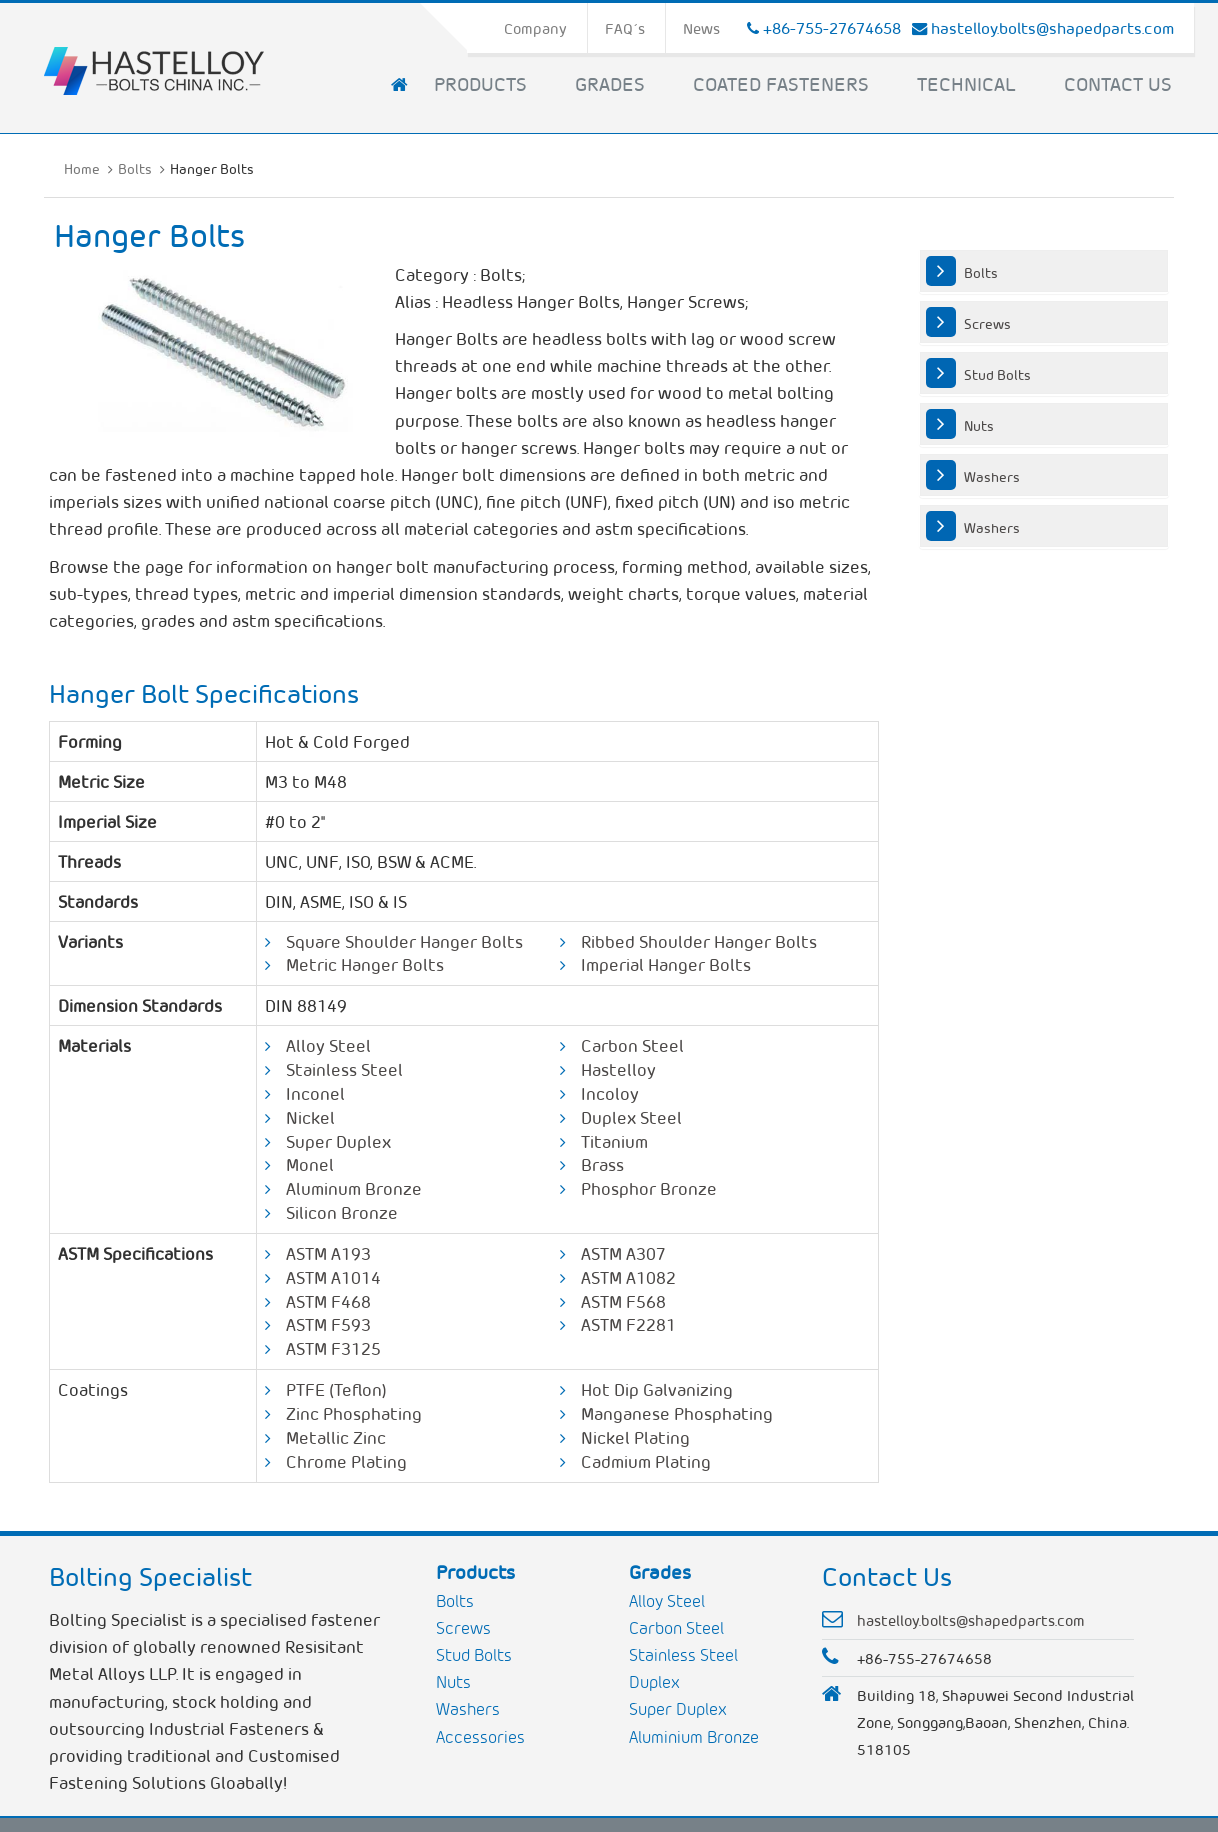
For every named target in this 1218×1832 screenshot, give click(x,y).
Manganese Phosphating (677, 1413)
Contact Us (1118, 83)
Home (82, 168)
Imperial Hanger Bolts (666, 964)
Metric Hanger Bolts (365, 964)
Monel (310, 1164)
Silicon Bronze (342, 1212)
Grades (610, 83)
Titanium (614, 1141)
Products (480, 83)
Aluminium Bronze (694, 1736)
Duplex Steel (631, 1117)
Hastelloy (618, 1069)
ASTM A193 (328, 1253)
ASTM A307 (623, 1253)
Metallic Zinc (336, 1437)
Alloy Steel (328, 1045)
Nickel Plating (635, 1437)
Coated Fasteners (781, 83)
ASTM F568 (623, 1301)
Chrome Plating (346, 1461)
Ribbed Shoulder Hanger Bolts (699, 941)
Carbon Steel (632, 1045)
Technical (966, 83)
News (701, 27)
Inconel (315, 1093)
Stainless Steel (344, 1069)
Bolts (135, 168)
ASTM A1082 (628, 1277)
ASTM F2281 (628, 1324)
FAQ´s (625, 27)
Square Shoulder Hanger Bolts (404, 941)
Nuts (979, 425)
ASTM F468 (328, 1301)
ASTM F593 (328, 1324)
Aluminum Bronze (354, 1188)
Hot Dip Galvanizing (657, 1389)
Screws (987, 323)
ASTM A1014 (333, 1277)
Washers (992, 476)
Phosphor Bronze (649, 1188)
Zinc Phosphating (354, 1413)
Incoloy (610, 1093)
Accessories (480, 1736)
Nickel (310, 1117)
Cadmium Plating (646, 1461)
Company (535, 27)
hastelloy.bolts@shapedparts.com (1052, 27)
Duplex (654, 1681)
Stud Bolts (997, 374)
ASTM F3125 (333, 1348)
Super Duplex (338, 1141)
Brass (602, 1164)
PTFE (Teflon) (336, 1389)
